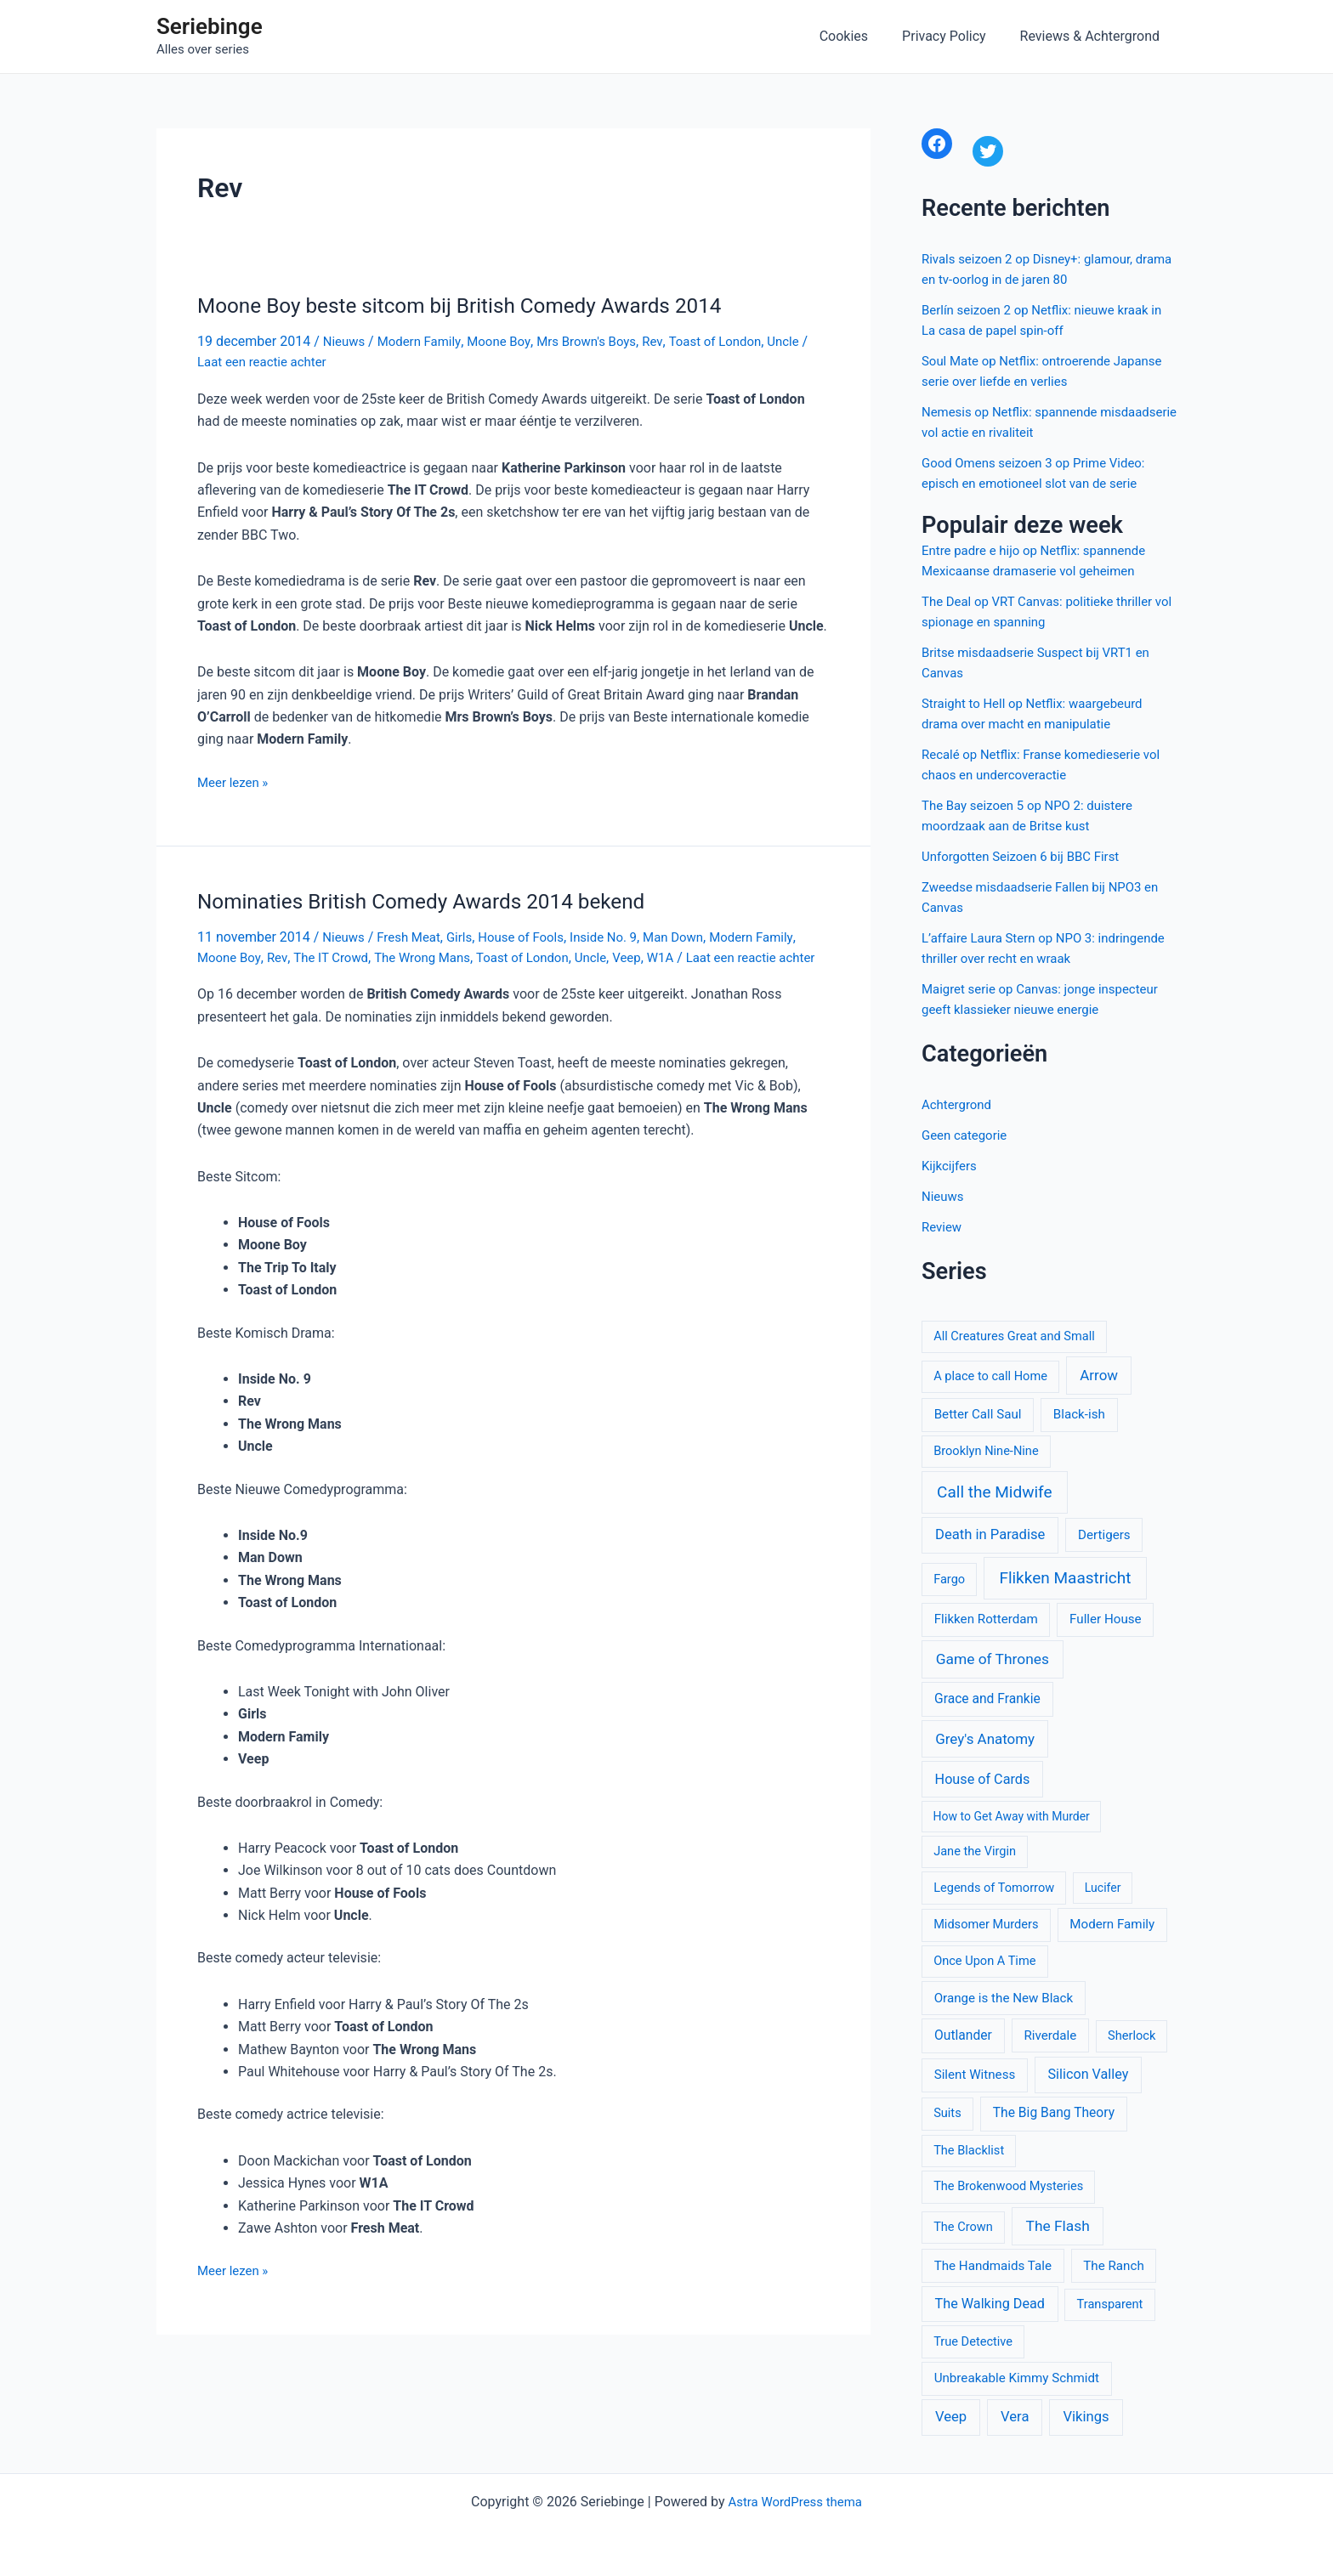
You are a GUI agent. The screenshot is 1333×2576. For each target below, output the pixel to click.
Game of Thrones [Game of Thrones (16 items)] (992, 1658)
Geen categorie (967, 1135)
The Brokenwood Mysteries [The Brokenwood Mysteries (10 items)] (1008, 2186)
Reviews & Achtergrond (1093, 36)
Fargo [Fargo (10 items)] (949, 1579)
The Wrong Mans (434, 956)
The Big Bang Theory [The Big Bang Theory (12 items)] (1054, 2112)
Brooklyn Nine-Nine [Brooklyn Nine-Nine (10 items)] (986, 1450)
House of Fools (533, 936)
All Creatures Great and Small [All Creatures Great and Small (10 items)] (1014, 1336)
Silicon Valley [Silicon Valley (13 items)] (1088, 2074)
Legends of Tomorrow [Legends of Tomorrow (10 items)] (993, 1887)
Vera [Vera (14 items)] (1015, 2417)
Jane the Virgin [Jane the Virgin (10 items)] (974, 1851)
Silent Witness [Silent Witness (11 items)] (975, 2074)
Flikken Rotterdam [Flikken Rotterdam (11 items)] (986, 1619)
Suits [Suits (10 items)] (947, 2112)
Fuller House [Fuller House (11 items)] (1105, 1619)
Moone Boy (508, 341)
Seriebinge (209, 26)
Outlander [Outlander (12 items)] (963, 2035)
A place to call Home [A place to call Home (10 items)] (990, 1376)
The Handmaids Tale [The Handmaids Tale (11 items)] (993, 2265)
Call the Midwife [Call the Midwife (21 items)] (994, 1492)
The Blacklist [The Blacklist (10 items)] (968, 2150)
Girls (467, 936)
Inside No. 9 (621, 936)
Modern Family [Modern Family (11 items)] (1111, 1924)
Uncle (810, 341)
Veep (652, 956)
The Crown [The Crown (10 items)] (963, 2226)
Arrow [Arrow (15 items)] (1099, 1375)
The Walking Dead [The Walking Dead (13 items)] (990, 2304)
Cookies (861, 36)
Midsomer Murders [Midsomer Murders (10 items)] (985, 1924)
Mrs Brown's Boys (601, 341)
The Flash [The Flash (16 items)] (1058, 2225)
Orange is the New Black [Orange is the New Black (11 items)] (1004, 1998)
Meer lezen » (235, 782)
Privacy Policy (954, 36)
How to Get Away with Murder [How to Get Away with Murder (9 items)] (1011, 1816)
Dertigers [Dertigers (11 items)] (1104, 1535)
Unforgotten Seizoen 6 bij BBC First (1027, 856)
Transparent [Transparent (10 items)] (1110, 2304)
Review (943, 1227)
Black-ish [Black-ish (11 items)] (1079, 1414)
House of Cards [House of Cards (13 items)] (982, 1779)
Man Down (695, 936)
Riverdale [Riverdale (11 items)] (1050, 2035)
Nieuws (345, 341)
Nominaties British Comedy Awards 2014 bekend (437, 900)
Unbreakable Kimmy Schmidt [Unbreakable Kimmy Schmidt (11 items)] (1016, 2378)
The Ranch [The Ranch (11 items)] (1113, 2265)
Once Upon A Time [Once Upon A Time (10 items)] (984, 1960)
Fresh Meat (414, 936)
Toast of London (738, 341)
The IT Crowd (337, 956)
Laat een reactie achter (275, 361)
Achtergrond (959, 1104)
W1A (687, 956)
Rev (672, 341)
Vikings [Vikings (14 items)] (1086, 2417)
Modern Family (424, 341)
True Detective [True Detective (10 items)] (973, 2341)
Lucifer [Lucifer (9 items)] (1103, 1887)
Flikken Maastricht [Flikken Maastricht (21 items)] (1065, 1578)
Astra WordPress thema (795, 2502)
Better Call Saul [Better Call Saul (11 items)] (978, 1414)
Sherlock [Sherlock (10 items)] (1131, 2035)
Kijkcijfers (951, 1166)
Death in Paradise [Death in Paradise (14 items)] (990, 1534)
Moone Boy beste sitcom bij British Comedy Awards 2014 (478, 305)
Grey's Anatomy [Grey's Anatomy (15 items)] (985, 1738)
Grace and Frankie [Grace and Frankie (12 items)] (987, 1699)
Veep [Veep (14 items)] (951, 2417)
